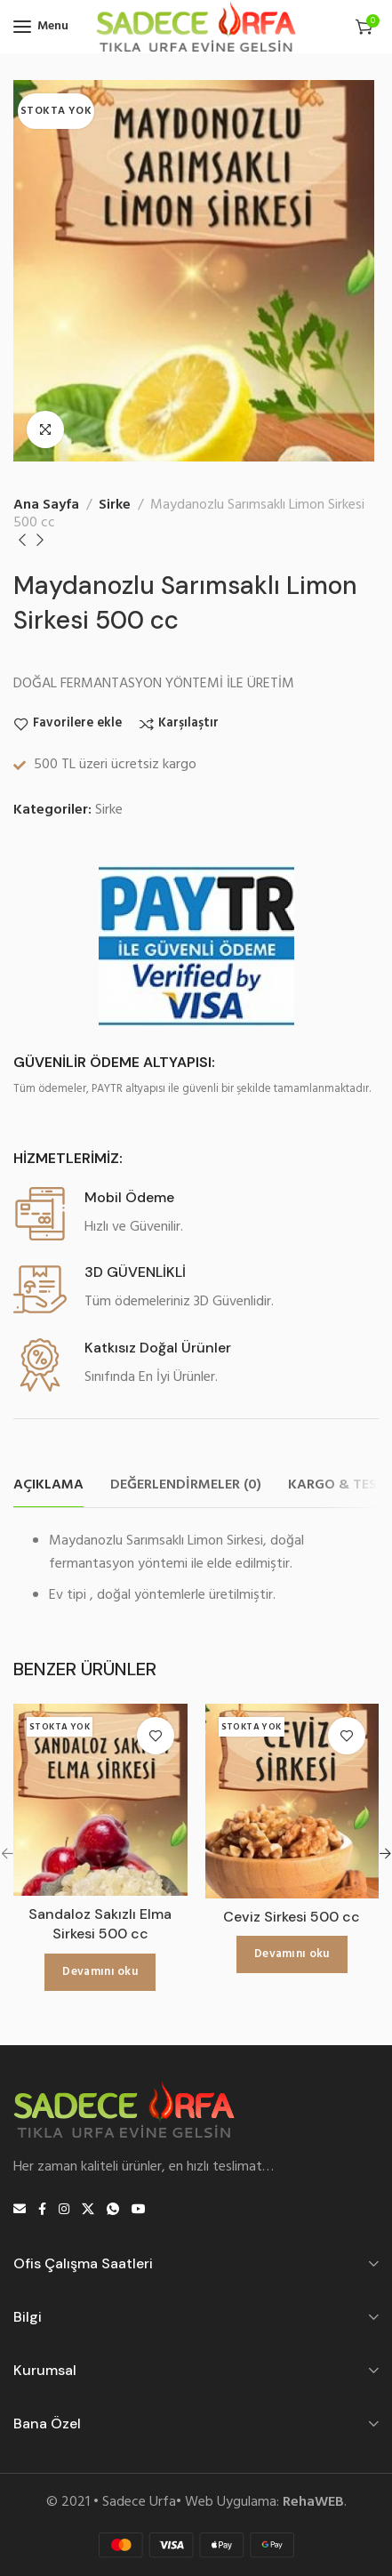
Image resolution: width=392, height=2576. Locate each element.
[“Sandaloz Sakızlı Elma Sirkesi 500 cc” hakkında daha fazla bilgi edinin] (100, 1972)
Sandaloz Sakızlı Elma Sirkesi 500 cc (100, 1924)
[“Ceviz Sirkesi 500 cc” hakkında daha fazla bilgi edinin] (292, 1954)
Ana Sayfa (46, 505)
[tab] (48, 1485)
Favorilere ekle (77, 724)
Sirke (115, 505)
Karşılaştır (188, 724)
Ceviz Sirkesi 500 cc (291, 1916)
